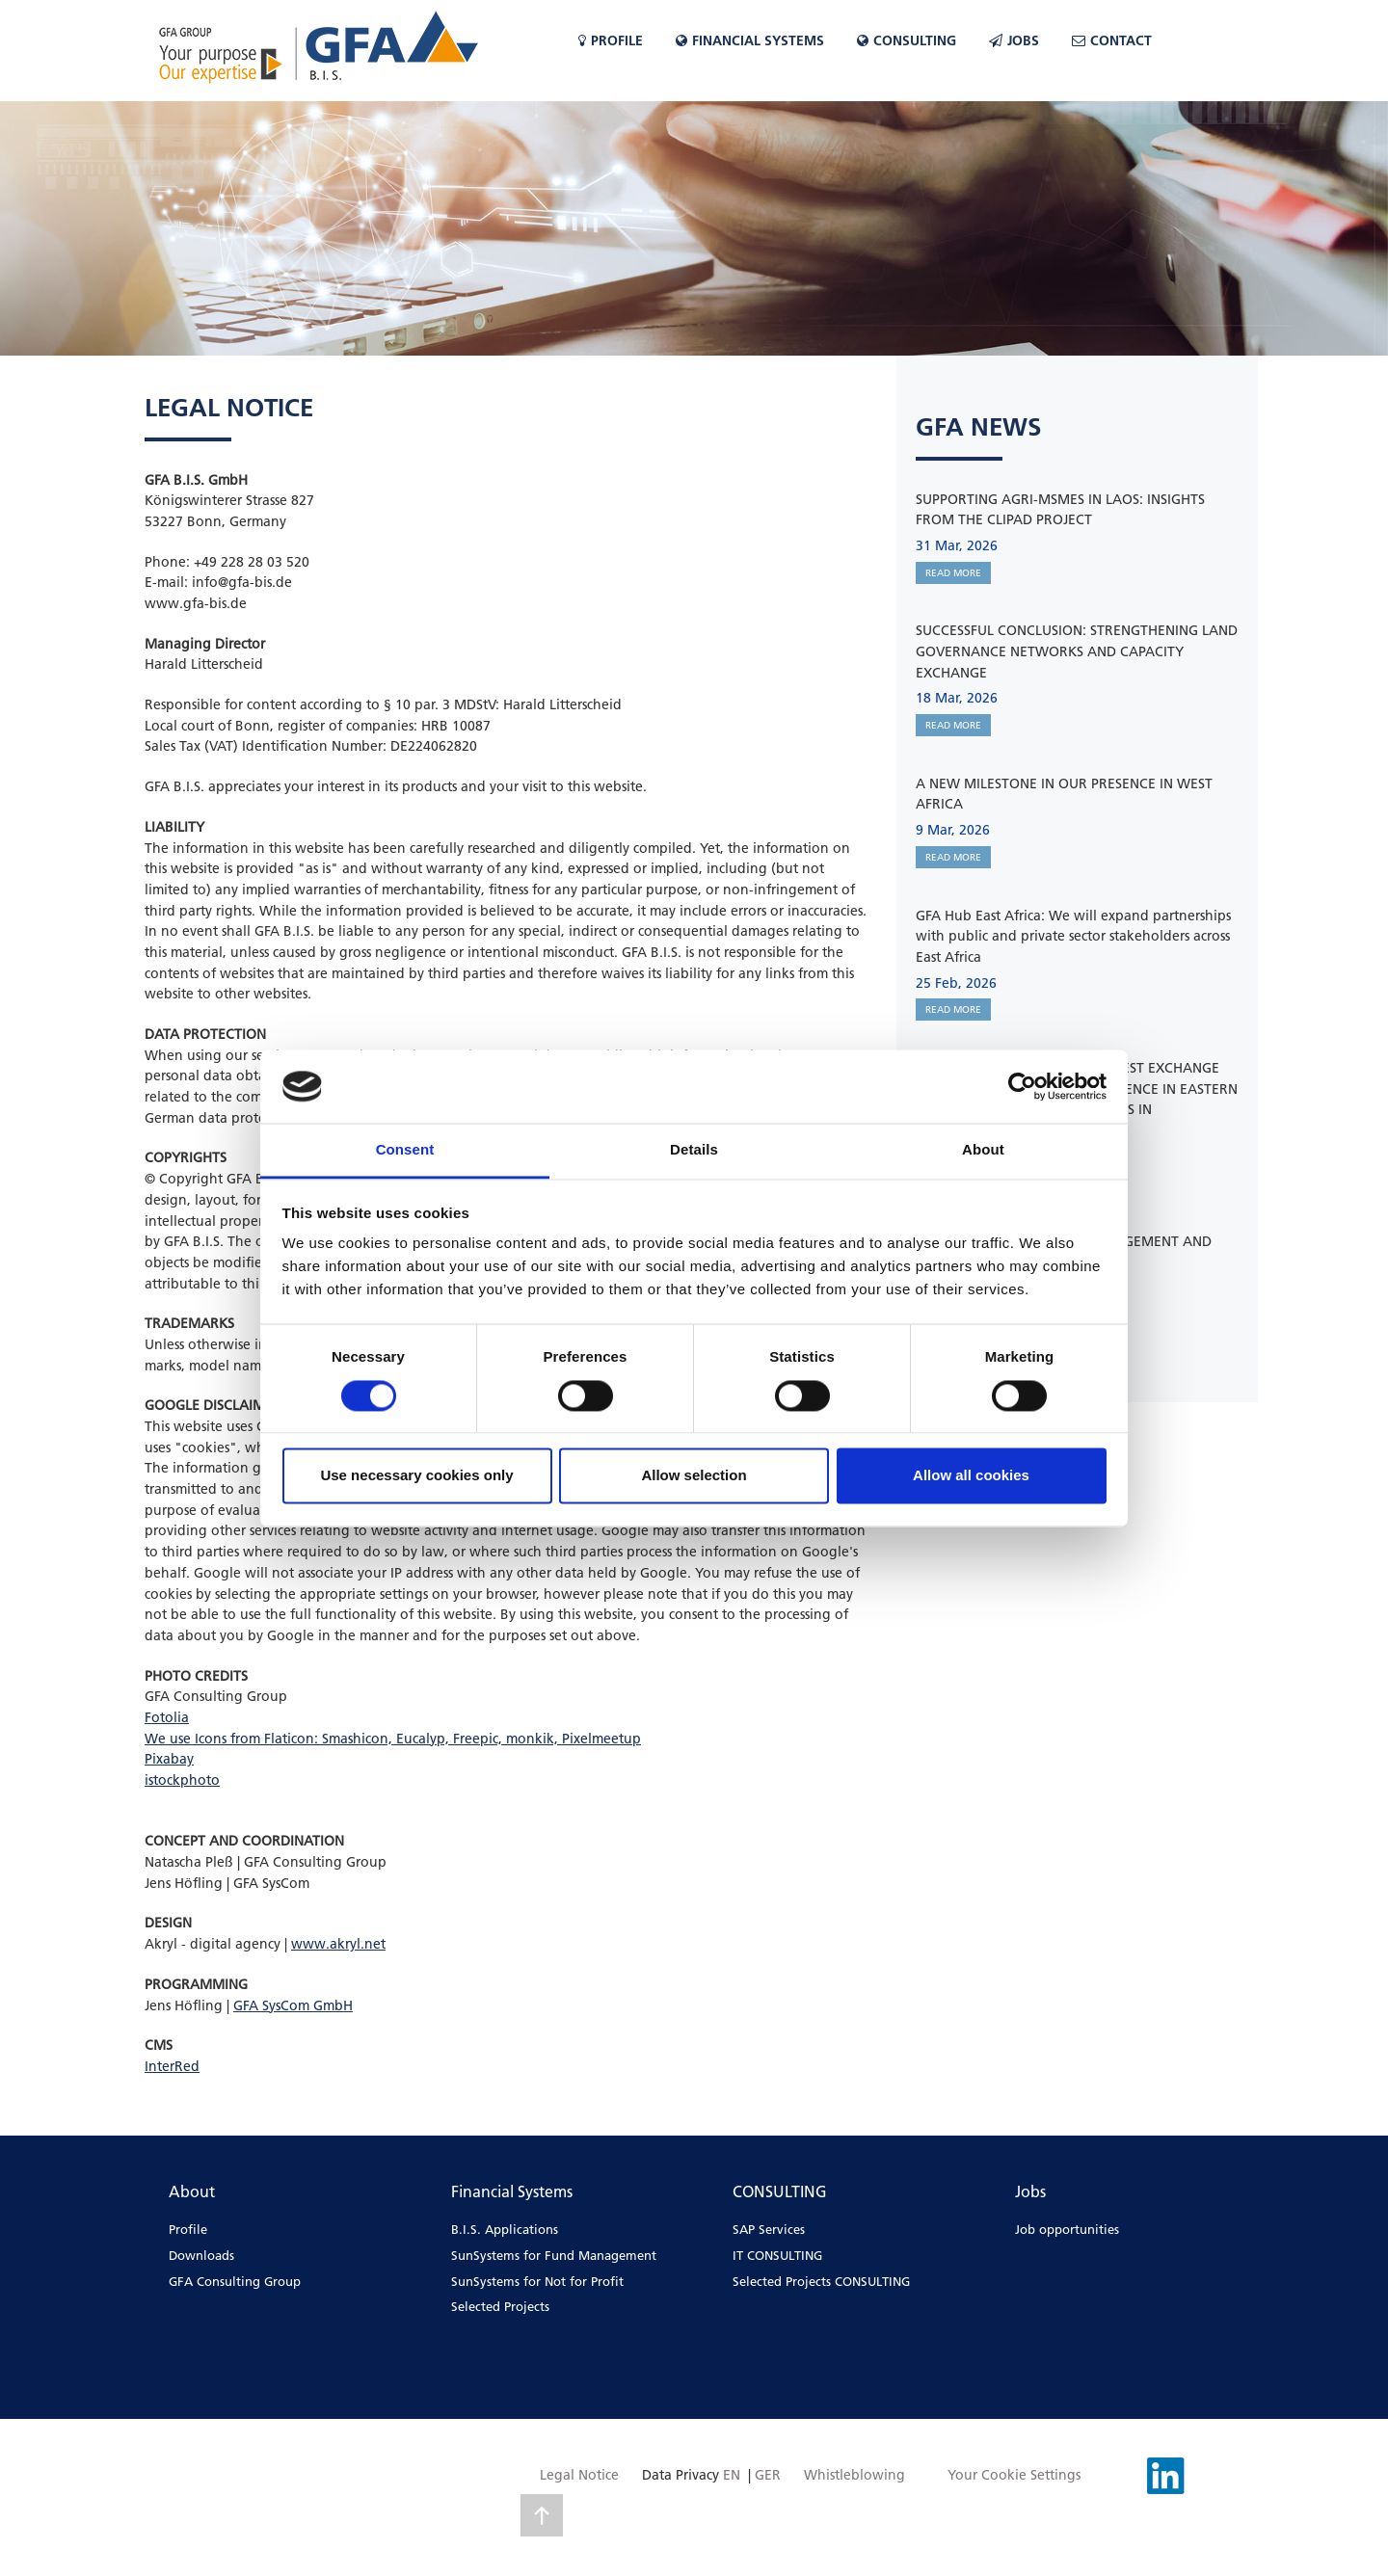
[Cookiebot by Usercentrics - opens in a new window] (1022, 1086)
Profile (610, 40)
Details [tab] (694, 1150)
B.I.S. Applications (504, 2229)
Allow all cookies (971, 1476)
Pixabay (169, 1758)
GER (768, 2474)
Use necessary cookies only (416, 1476)
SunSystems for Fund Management (553, 2255)
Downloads (201, 2255)
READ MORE (953, 573)
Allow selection (693, 1476)
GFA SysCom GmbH (293, 2005)
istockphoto (182, 1780)
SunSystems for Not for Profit (537, 2281)
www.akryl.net (338, 1943)
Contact (1112, 40)
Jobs (1014, 40)
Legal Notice (579, 2474)
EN (731, 2474)
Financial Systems (750, 40)
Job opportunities (1067, 2229)
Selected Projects (500, 2306)
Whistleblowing (854, 2474)
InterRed (172, 2066)
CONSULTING (906, 40)
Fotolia (167, 1717)
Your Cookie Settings (1014, 2474)
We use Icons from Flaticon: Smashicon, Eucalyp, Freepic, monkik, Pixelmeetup (393, 1738)
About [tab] (983, 1150)
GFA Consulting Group (235, 2281)
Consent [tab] (405, 1150)
